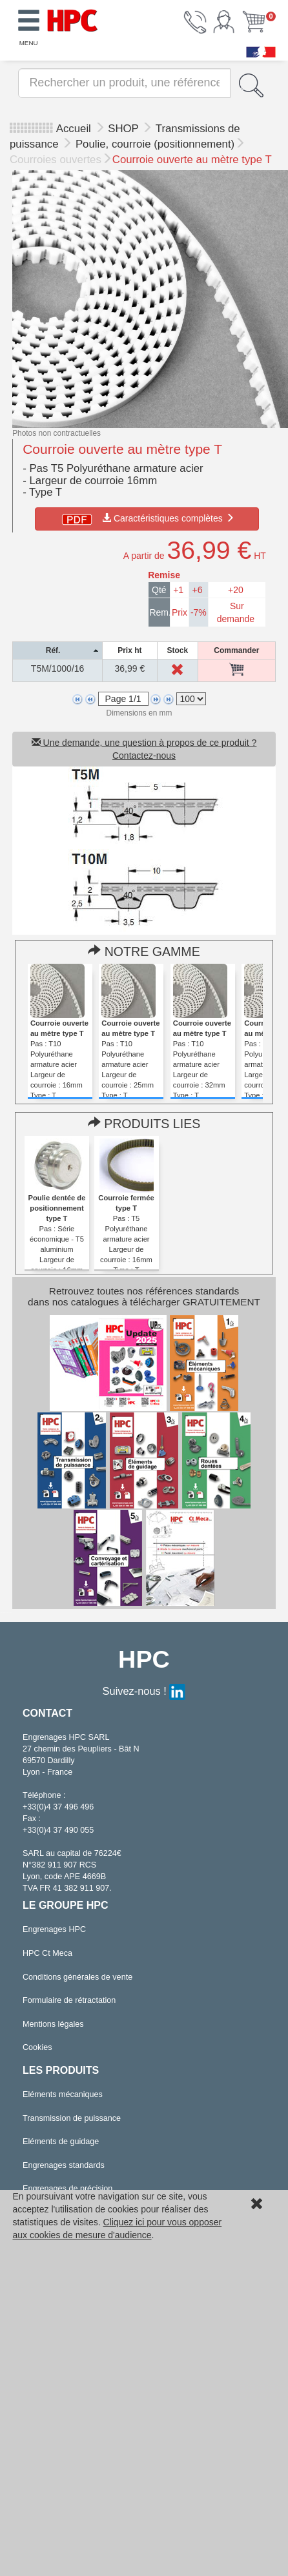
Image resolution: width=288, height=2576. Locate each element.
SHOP (124, 128)
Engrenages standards (64, 2165)
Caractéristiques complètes (146, 518)
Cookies (37, 2047)
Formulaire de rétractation (69, 2000)
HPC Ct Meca (47, 1953)
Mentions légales (53, 2024)
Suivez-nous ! (144, 1691)
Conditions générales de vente (77, 1977)
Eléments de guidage (61, 2141)
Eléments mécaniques (63, 2094)
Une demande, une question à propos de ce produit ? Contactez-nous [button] (144, 749)
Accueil (73, 128)
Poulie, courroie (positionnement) (155, 144)
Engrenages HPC (54, 1929)
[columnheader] (58, 650)
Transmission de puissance (72, 2118)
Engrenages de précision (67, 2188)
